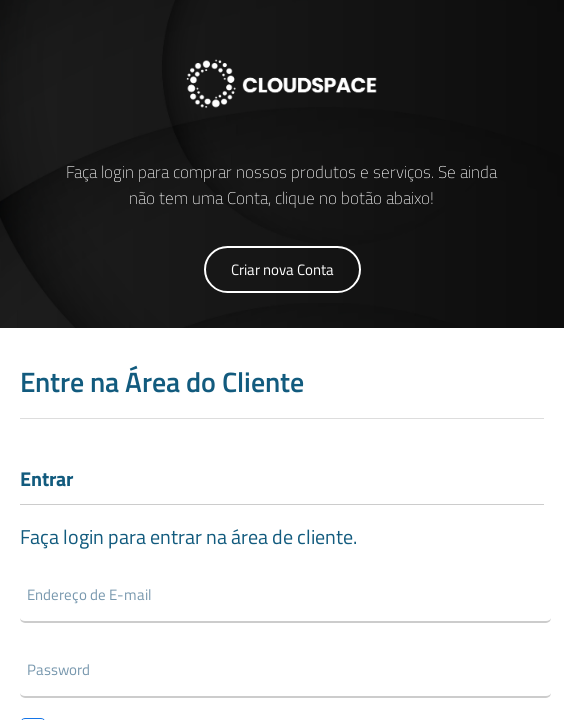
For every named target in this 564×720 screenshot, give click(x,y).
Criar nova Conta (282, 269)
